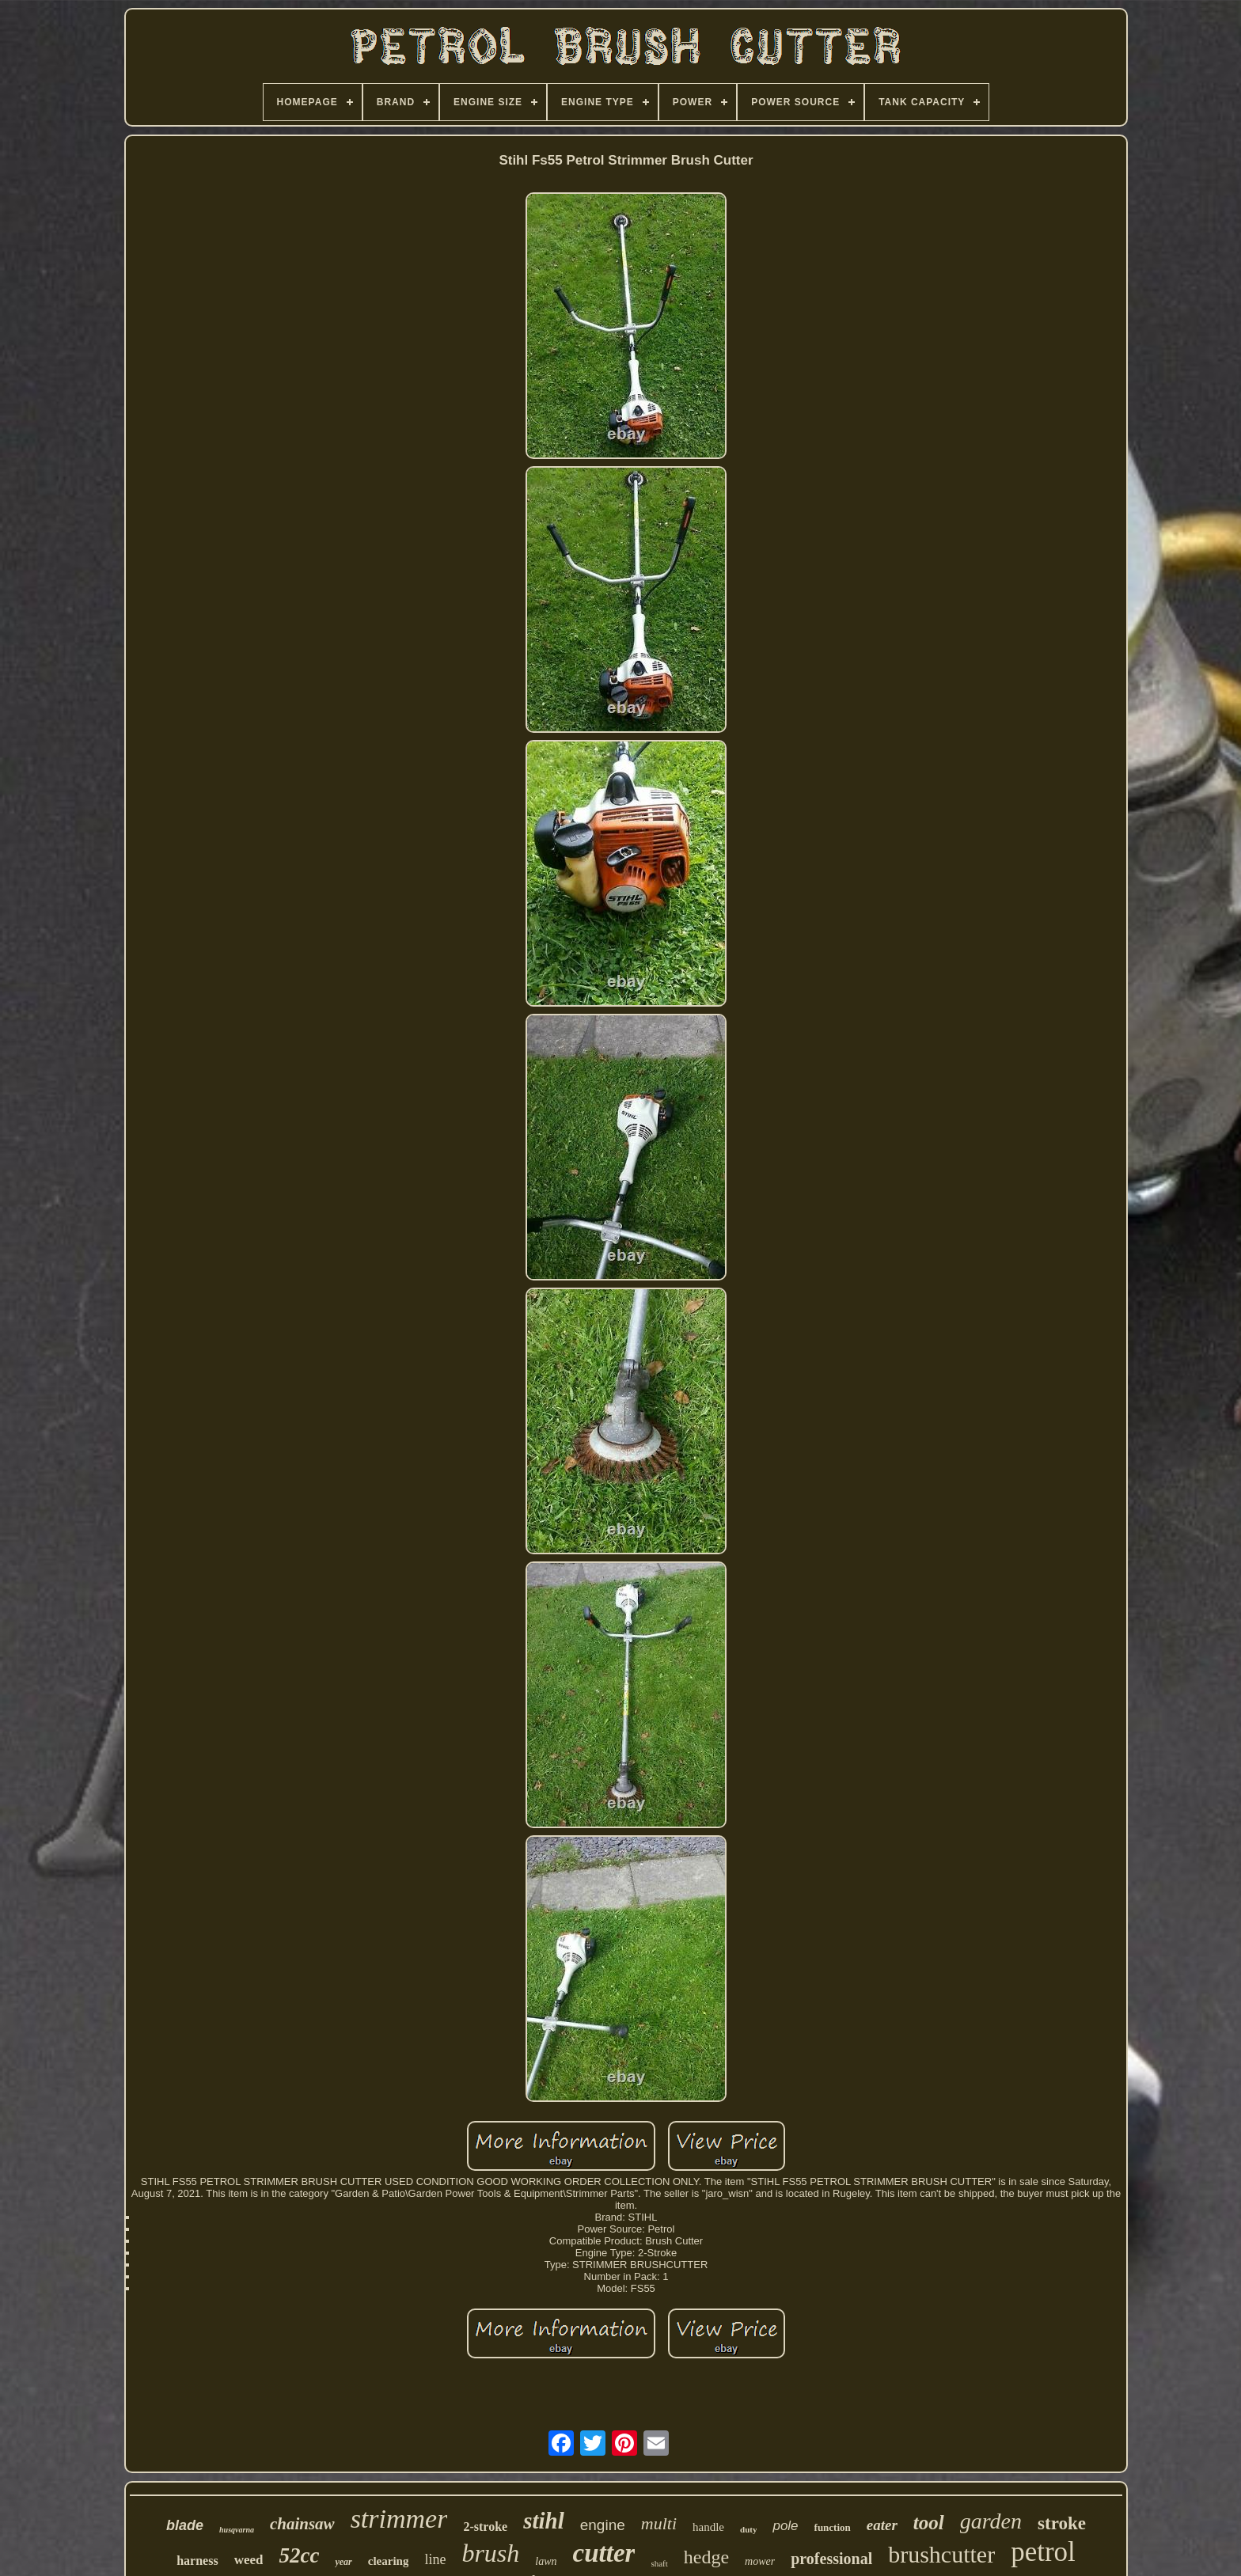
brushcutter (941, 2554)
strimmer (399, 2518)
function (832, 2527)
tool (928, 2522)
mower (760, 2561)
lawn (545, 2561)
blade (184, 2525)
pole (785, 2525)
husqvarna (236, 2529)
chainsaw (302, 2523)
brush (490, 2553)
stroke (1062, 2523)
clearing (388, 2561)
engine (602, 2525)
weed (249, 2559)
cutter (604, 2553)
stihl (543, 2520)
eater (882, 2525)
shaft (659, 2563)
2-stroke (485, 2526)
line (435, 2559)
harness (197, 2560)
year (343, 2561)
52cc (299, 2555)
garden (991, 2521)
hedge (706, 2557)
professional (831, 2558)
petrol (1043, 2551)
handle (708, 2527)
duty (748, 2529)
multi (659, 2523)
